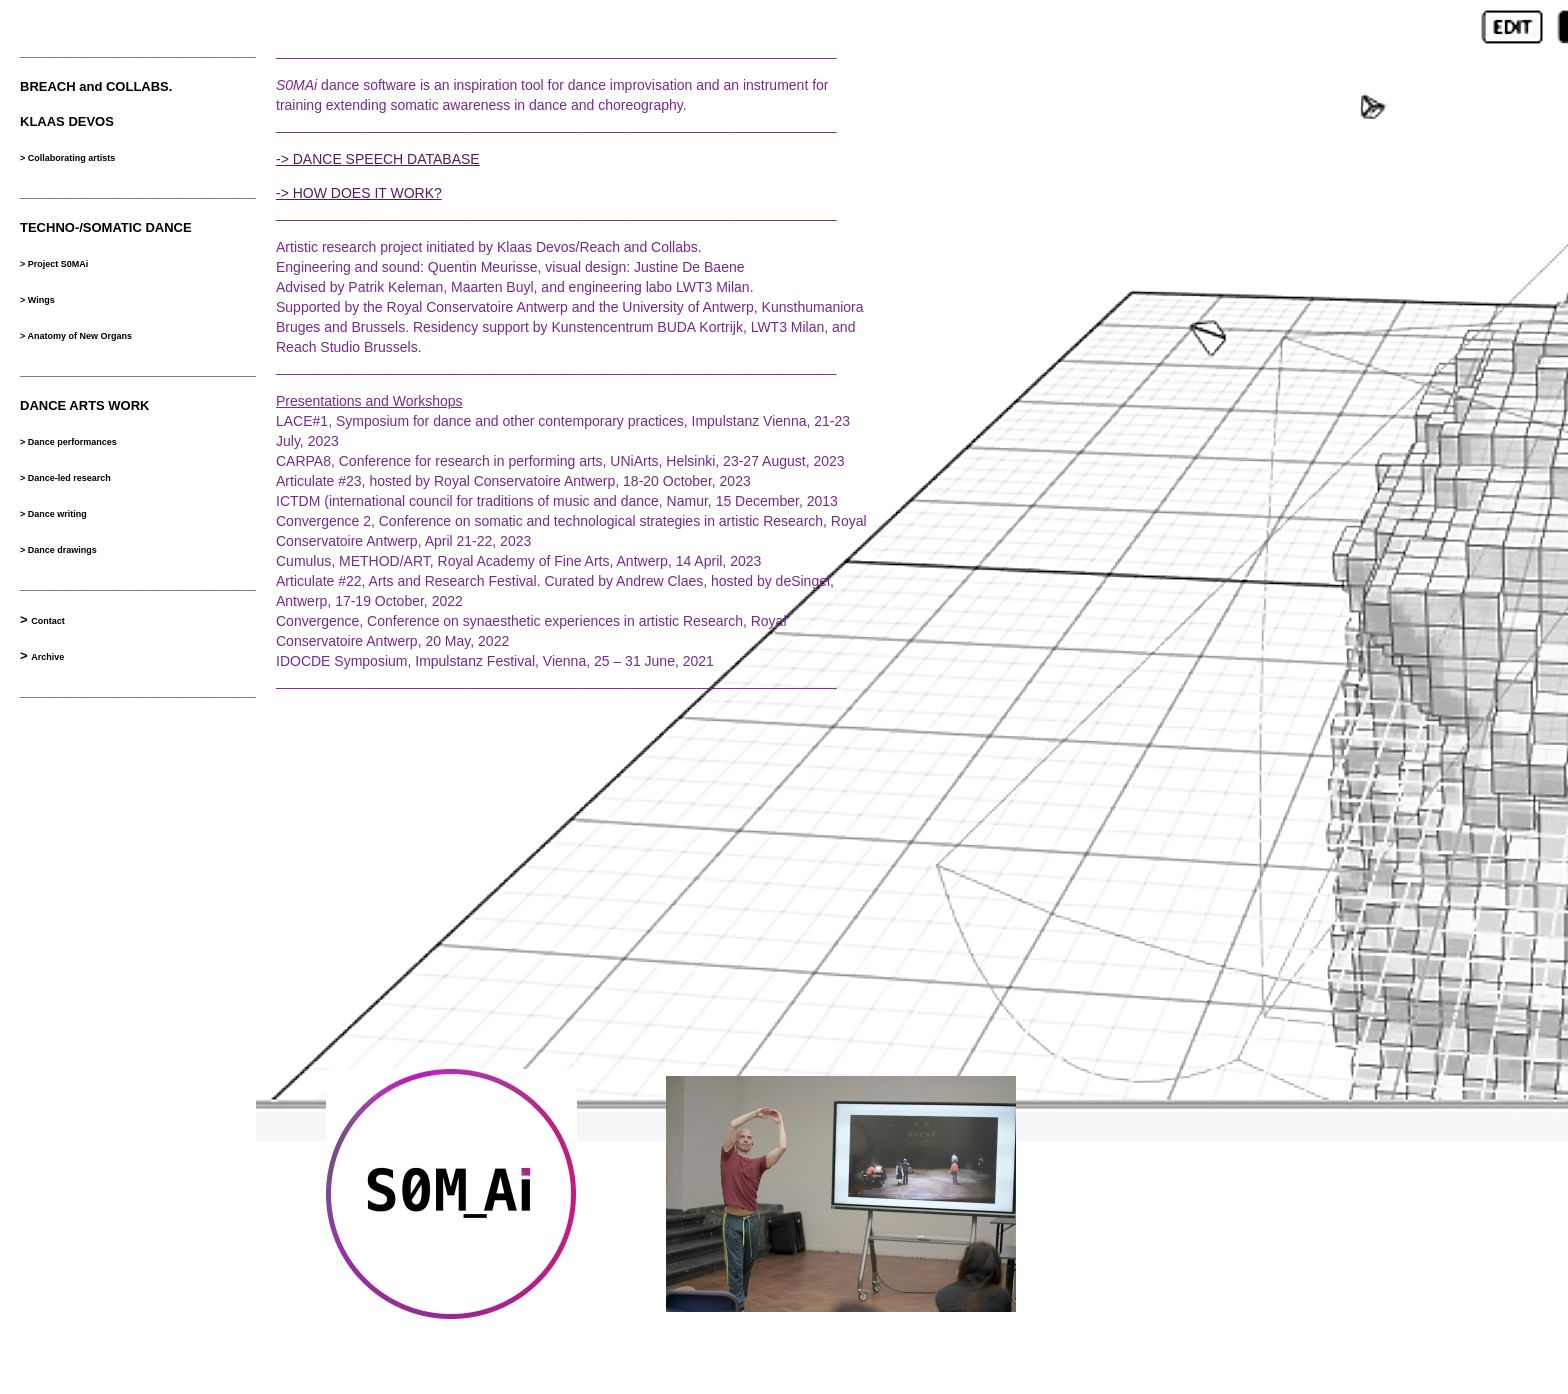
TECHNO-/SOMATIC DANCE (106, 227)
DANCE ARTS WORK (85, 405)
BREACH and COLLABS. (96, 86)
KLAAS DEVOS (67, 121)
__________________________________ (143, 51)
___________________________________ (146, 370)
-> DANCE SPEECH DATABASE (378, 159)
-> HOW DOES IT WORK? (359, 193)
